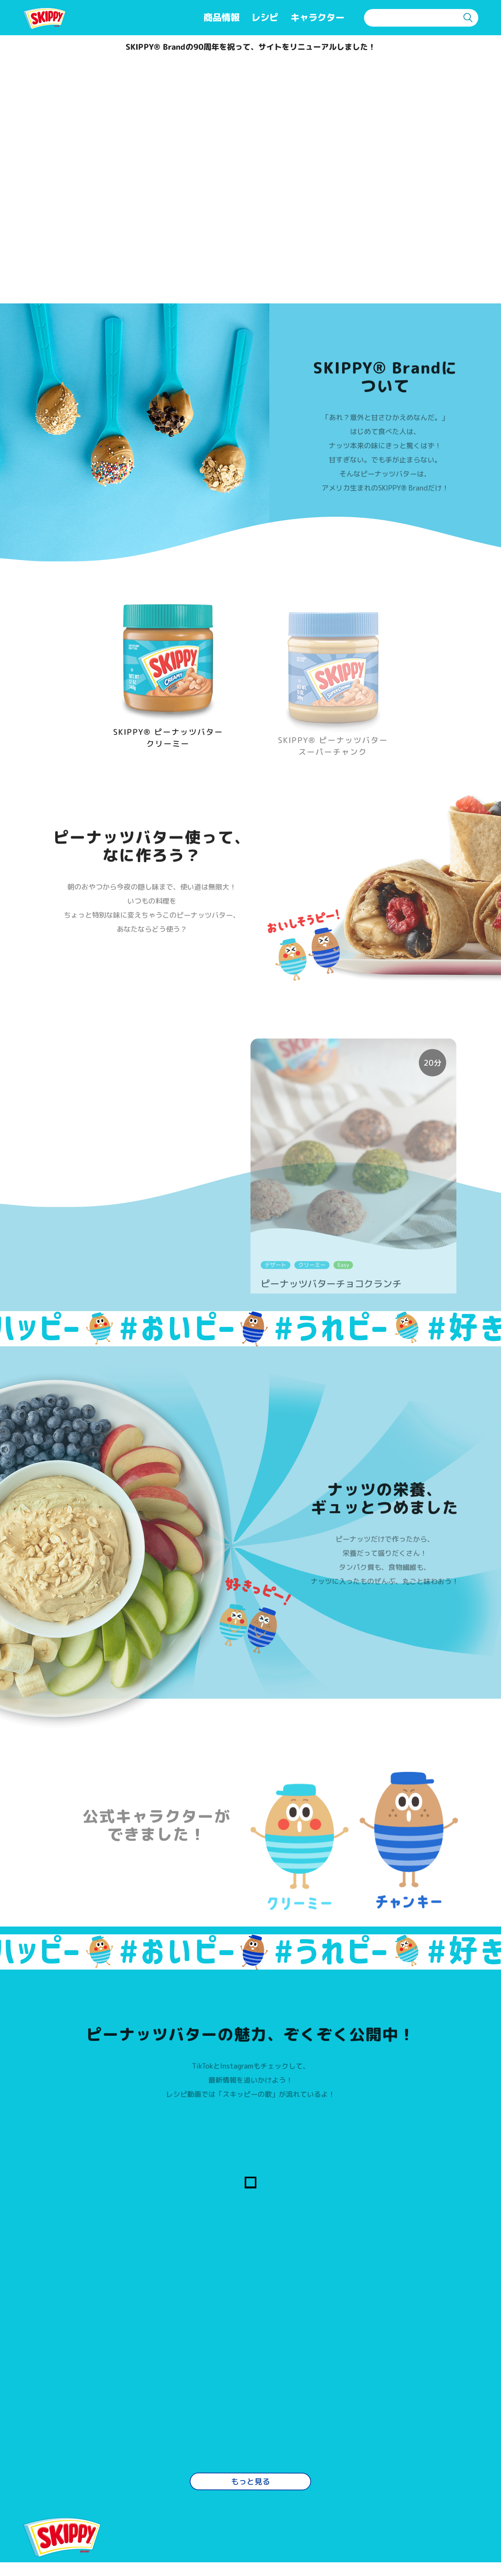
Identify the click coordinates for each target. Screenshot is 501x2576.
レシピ (264, 17)
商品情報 (222, 17)
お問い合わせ (159, 2528)
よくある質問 (159, 2505)
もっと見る (250, 2392)
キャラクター (317, 17)
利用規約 (241, 2505)
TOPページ (63, 2505)
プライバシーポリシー (269, 2528)
